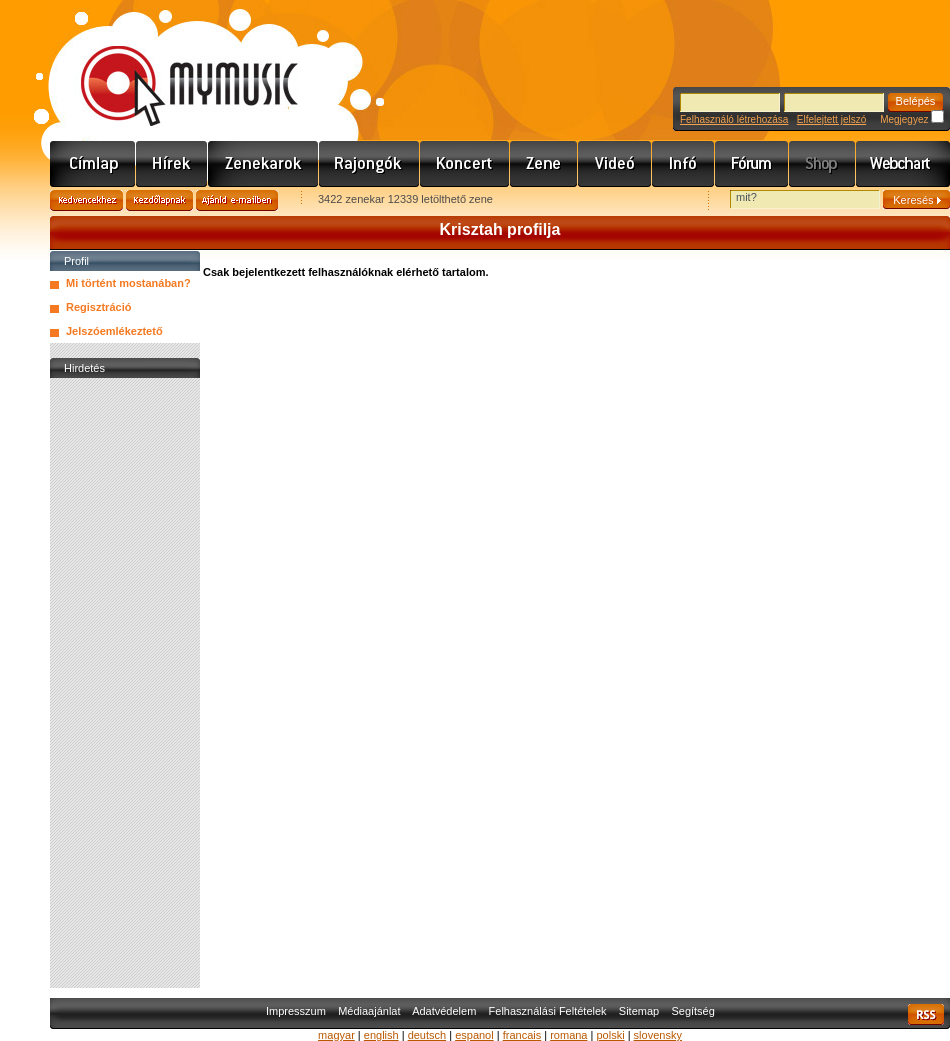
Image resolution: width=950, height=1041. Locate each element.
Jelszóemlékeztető (114, 331)
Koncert (465, 164)
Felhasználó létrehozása (734, 119)
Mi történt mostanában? (128, 283)
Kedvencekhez (86, 200)
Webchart (903, 164)
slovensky (658, 1035)
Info (683, 164)
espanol (474, 1035)
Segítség (692, 1011)
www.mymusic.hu (172, 65)
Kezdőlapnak (159, 200)
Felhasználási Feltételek (548, 1011)
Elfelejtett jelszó (831, 119)
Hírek (172, 164)
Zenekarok (263, 164)
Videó (615, 164)
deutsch (427, 1035)
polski (610, 1035)
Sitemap (639, 1011)
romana (568, 1035)
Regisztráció (98, 307)
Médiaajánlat (369, 1011)
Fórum (752, 164)
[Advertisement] (125, 683)
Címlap (93, 164)
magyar (336, 1035)
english (381, 1035)
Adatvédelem (444, 1011)
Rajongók (369, 164)
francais (522, 1035)
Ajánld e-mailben (237, 200)
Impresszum (296, 1011)
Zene (544, 164)
